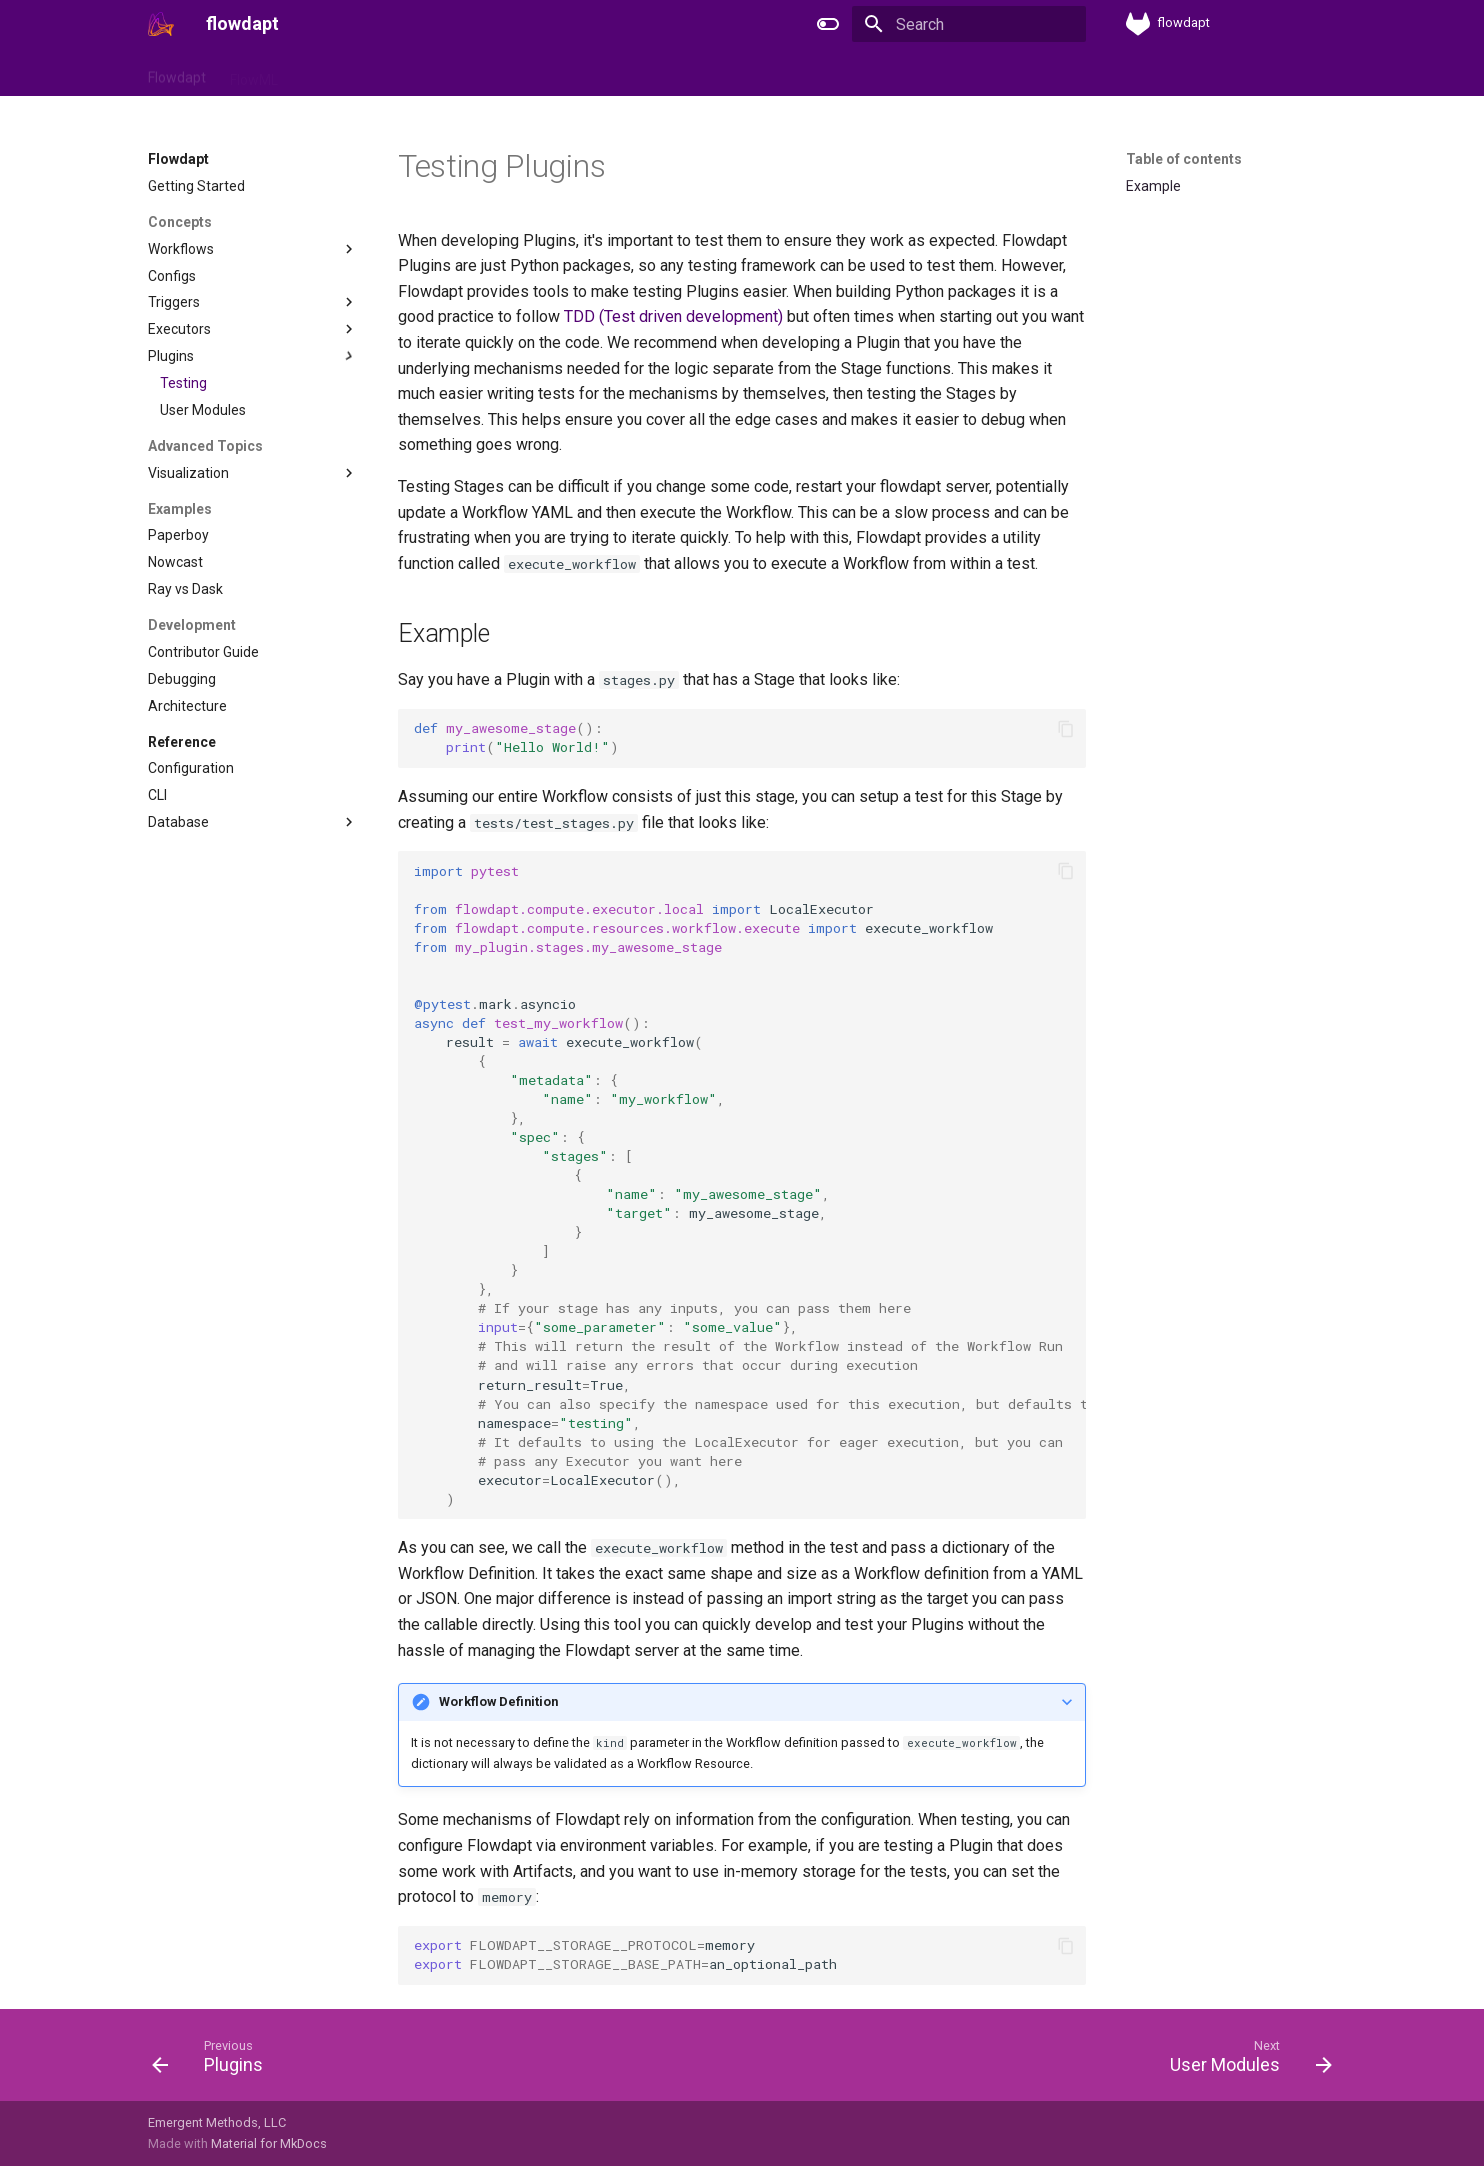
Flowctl (324, 73)
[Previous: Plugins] (214, 2061)
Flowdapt (177, 73)
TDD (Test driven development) (673, 316)
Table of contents (1184, 159)
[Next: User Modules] (1244, 2061)
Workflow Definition (498, 1701)
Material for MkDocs (269, 2143)
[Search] (969, 24)
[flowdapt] (161, 24)
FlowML (254, 73)
